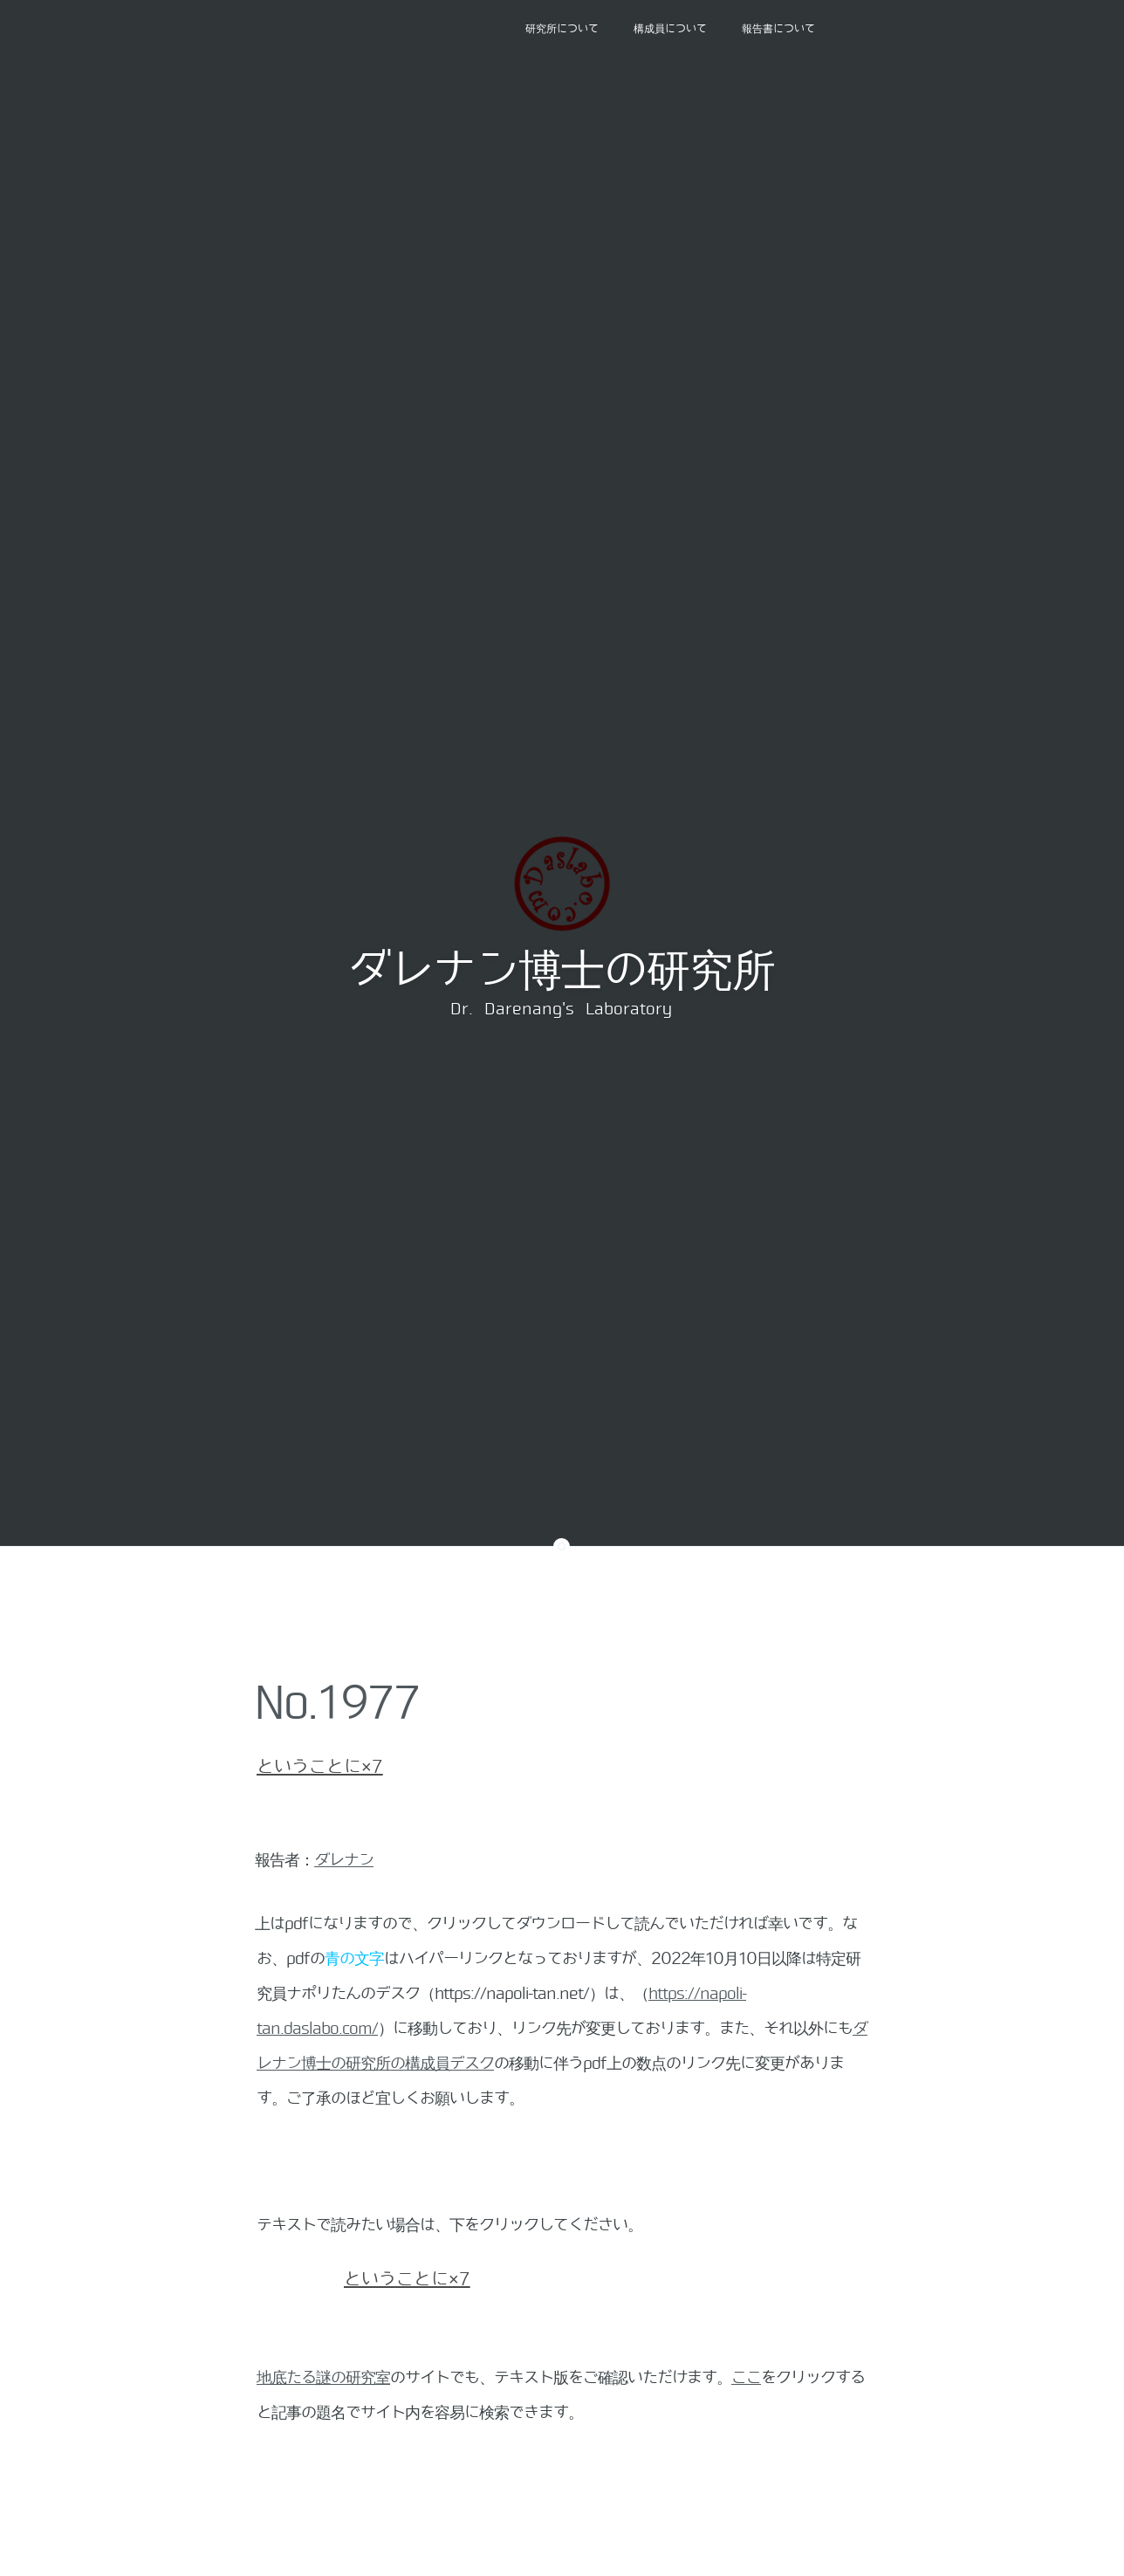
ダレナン (344, 1860)
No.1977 (337, 1703)
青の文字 (354, 1959)
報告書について (778, 29)
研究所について (562, 29)
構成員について (670, 29)
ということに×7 (320, 1766)
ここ (746, 2378)
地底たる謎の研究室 (323, 2378)
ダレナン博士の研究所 (561, 970)
